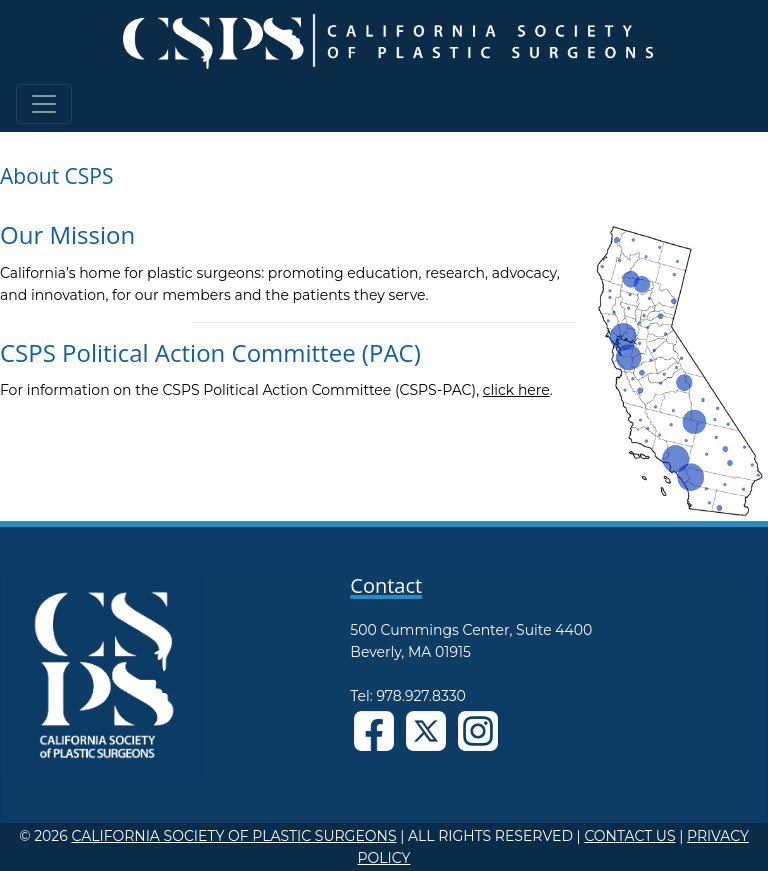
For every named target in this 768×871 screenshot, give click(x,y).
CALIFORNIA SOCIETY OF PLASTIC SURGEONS (233, 836)
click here (516, 390)
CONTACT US (629, 836)
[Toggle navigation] (44, 104)
